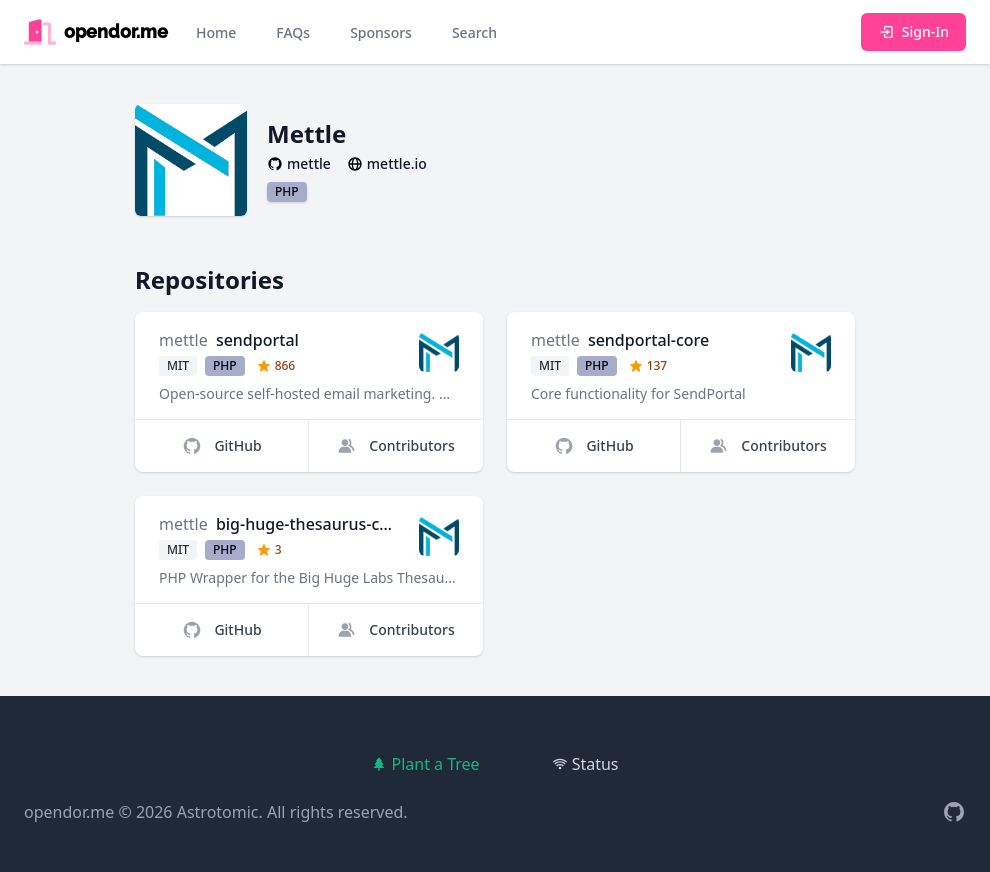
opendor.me (69, 812)
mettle (183, 340)
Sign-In (913, 31)
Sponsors (381, 32)
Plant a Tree (425, 764)
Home (216, 32)
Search (474, 32)
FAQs (293, 32)
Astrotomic (218, 812)
